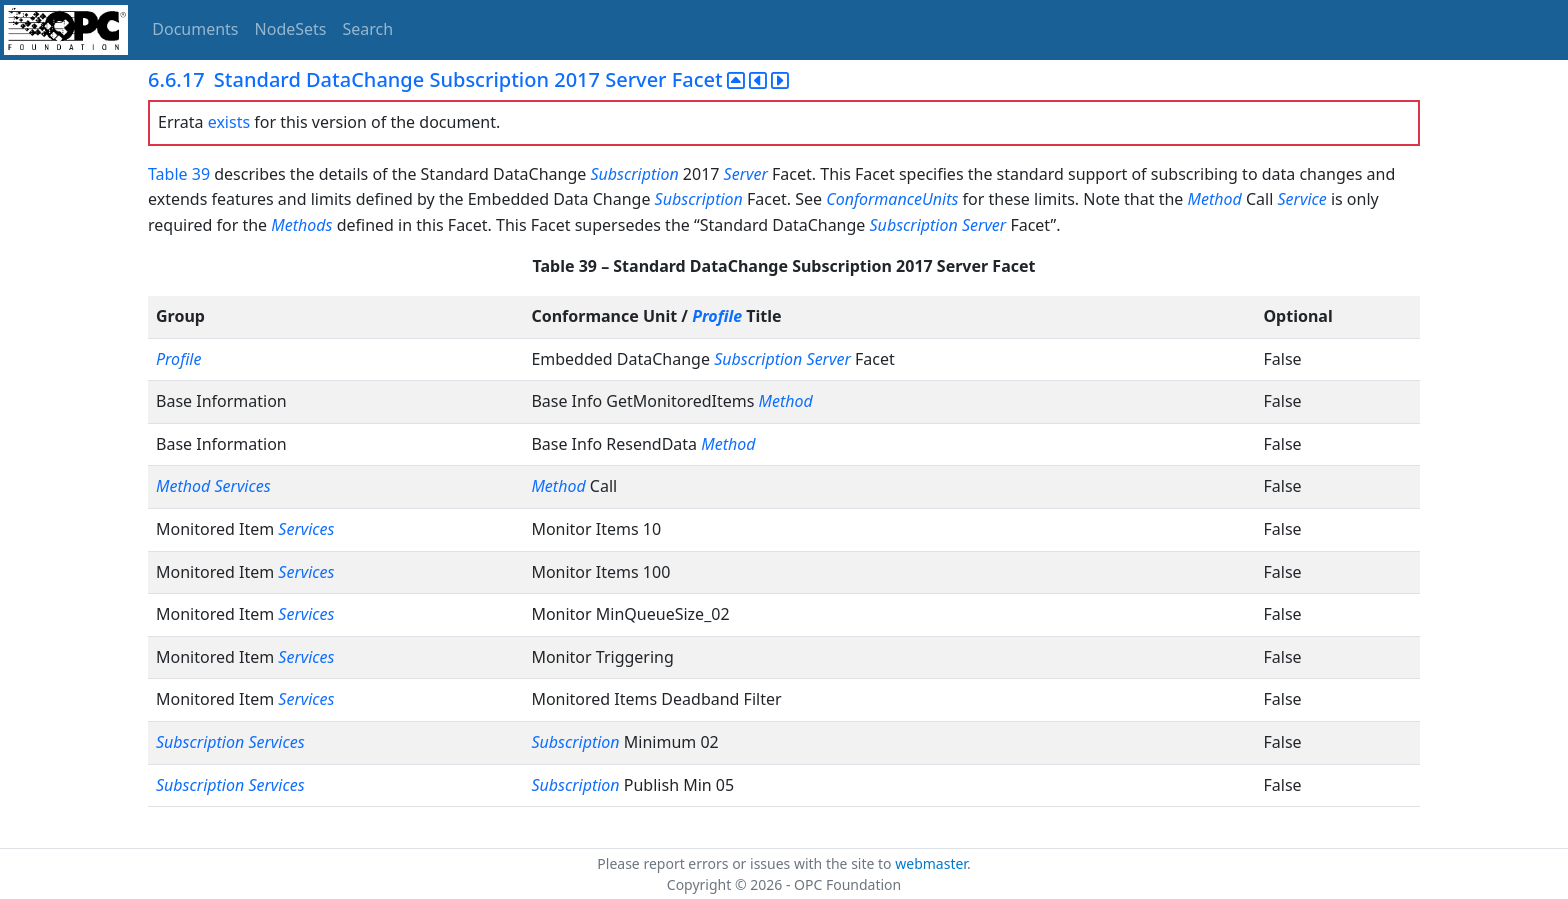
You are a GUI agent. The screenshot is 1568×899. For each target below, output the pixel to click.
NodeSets (291, 29)
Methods (301, 225)
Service (1301, 199)
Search (368, 29)
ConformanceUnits (892, 199)
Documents (195, 29)
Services (242, 486)
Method (1215, 199)
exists (229, 122)
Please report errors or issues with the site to (746, 863)
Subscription (634, 174)
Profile (717, 316)
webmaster (931, 863)
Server (746, 174)
